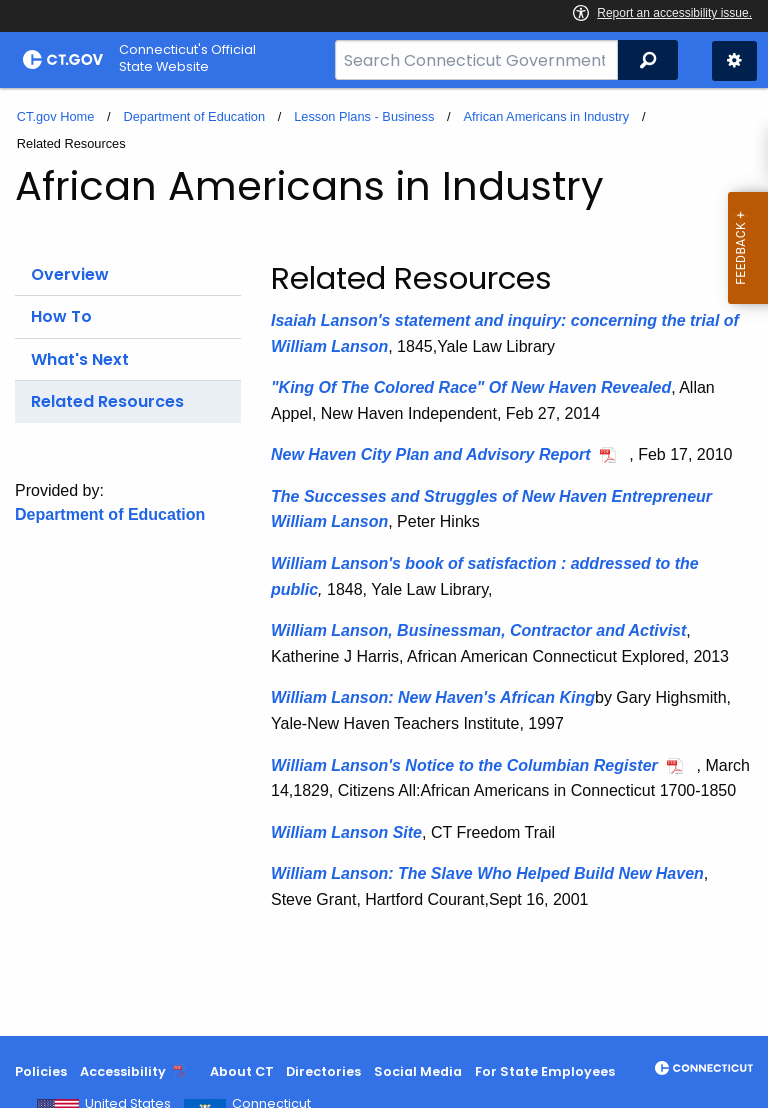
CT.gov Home (56, 116)
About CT (242, 1071)
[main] (384, 562)
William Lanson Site (346, 832)
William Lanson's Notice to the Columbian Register (464, 765)
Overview (70, 274)
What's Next (80, 359)
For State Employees (545, 1071)
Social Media (418, 1071)
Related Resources (107, 401)
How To (61, 316)
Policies (41, 1071)
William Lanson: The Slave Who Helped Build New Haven (487, 873)
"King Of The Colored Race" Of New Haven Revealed (471, 387)
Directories (323, 1071)
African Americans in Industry (546, 116)
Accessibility (123, 1071)
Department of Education (194, 116)
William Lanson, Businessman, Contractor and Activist (478, 630)
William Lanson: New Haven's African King (433, 697)
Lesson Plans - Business (364, 116)
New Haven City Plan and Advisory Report (430, 454)
